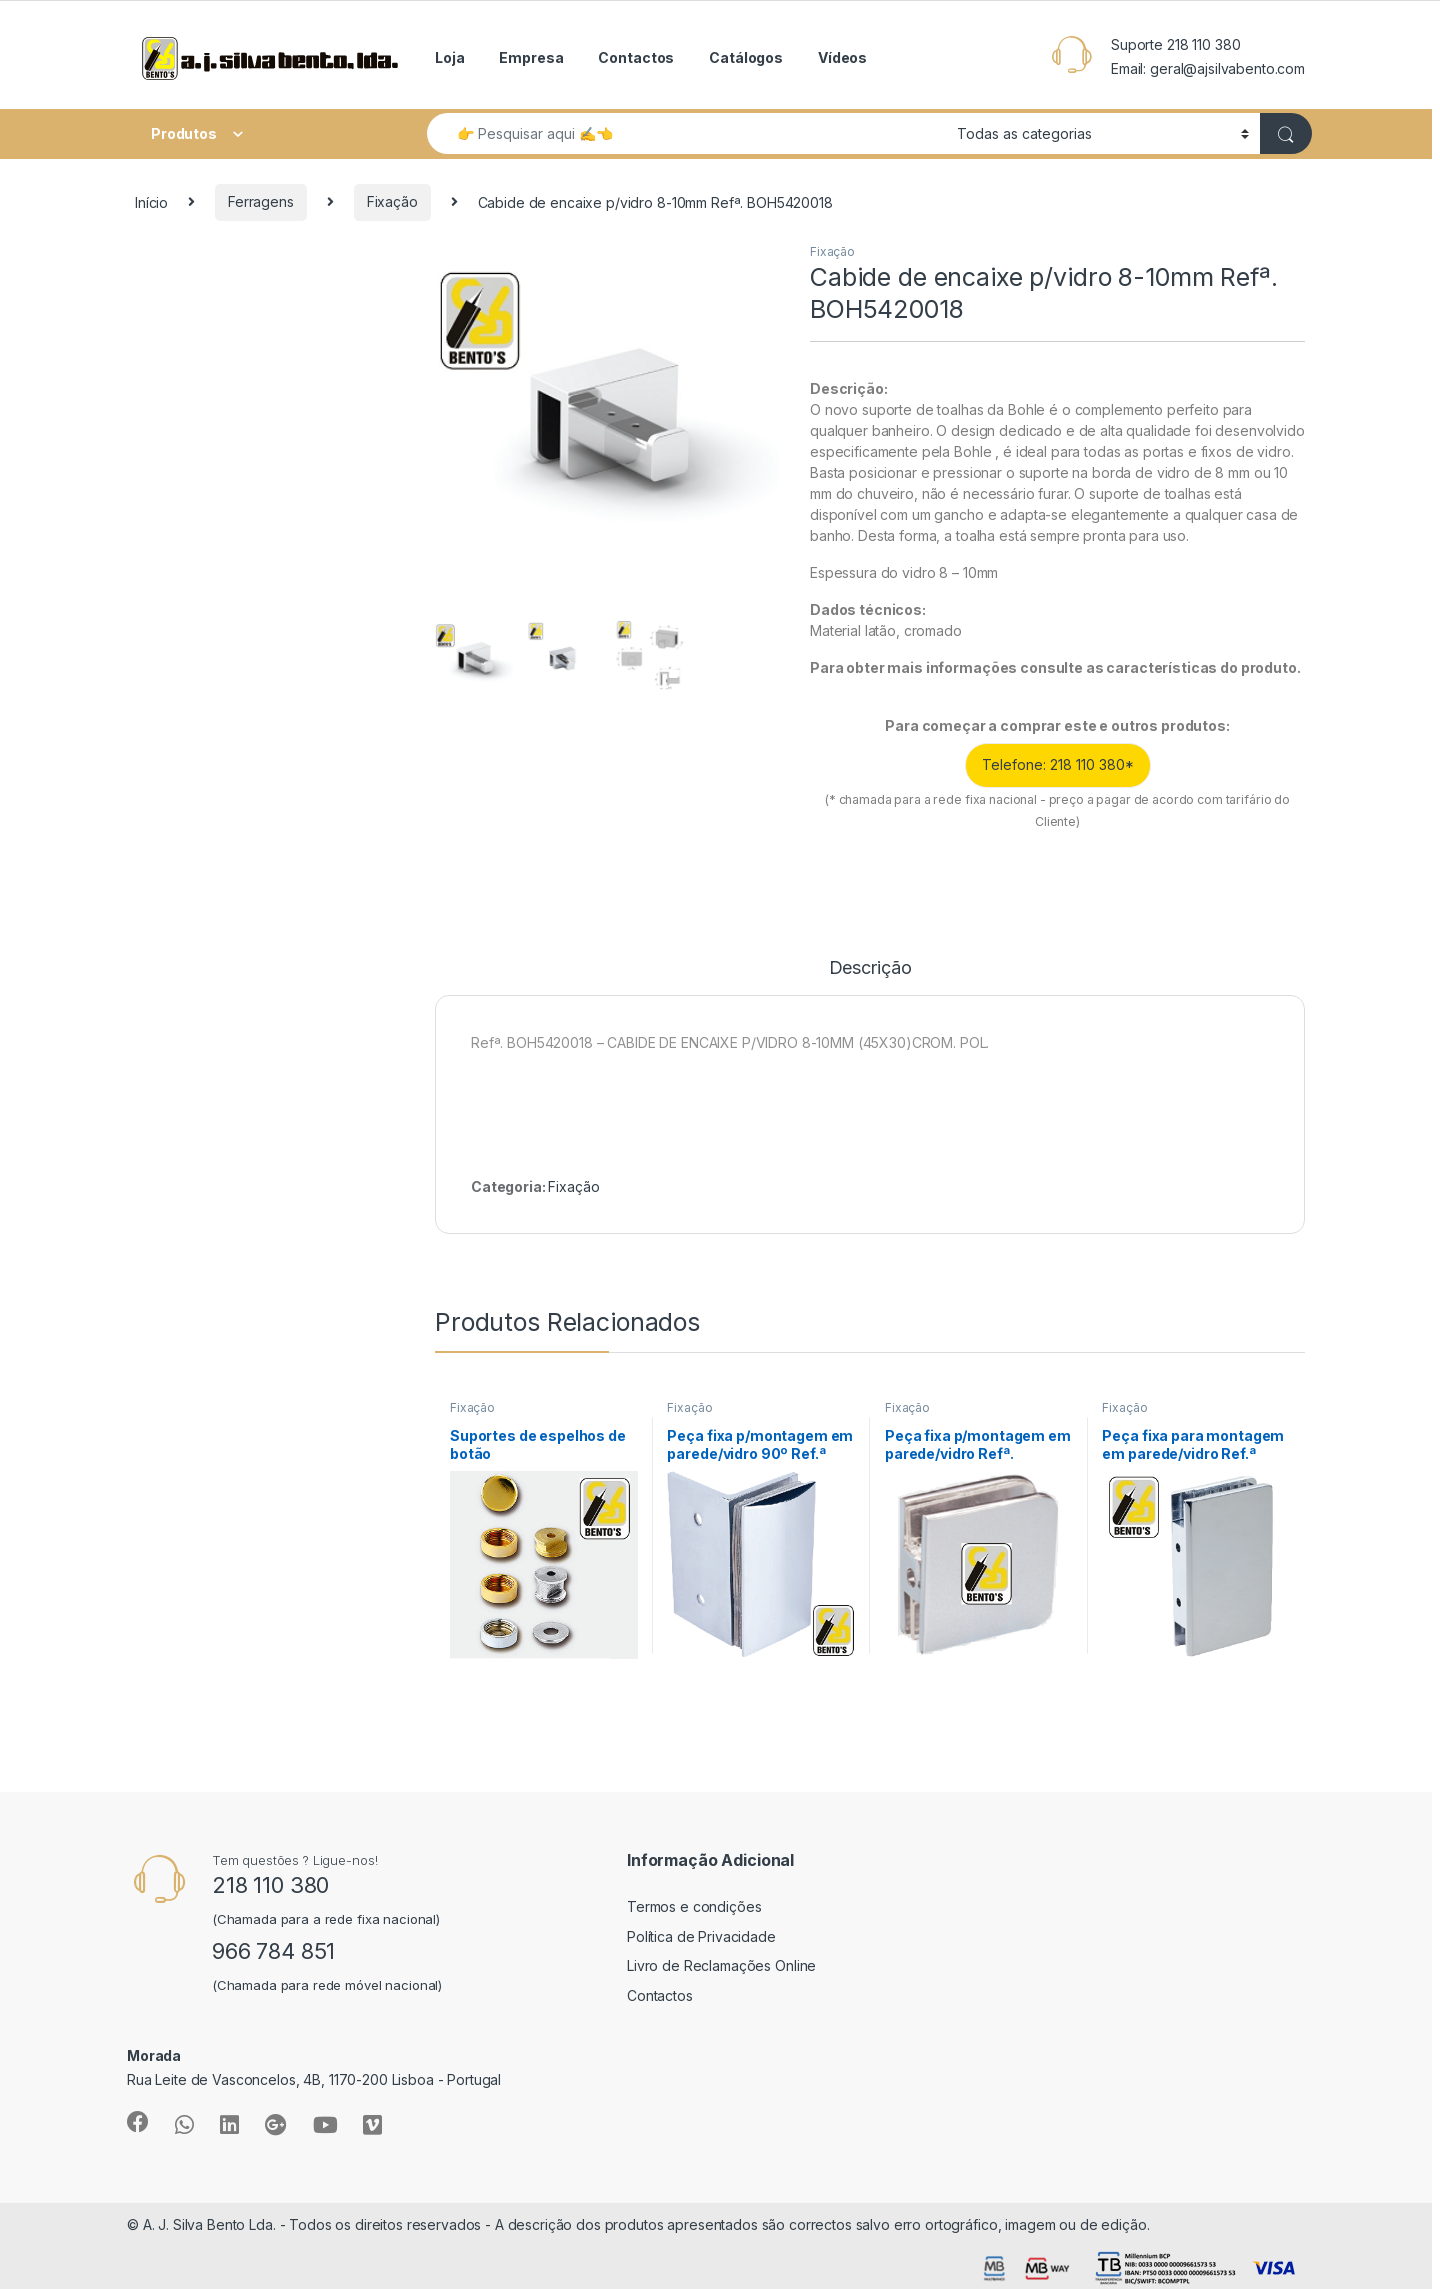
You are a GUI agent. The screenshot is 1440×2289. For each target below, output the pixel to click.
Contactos (636, 57)
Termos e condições (694, 1906)
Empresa (531, 57)
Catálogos (746, 57)
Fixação (392, 201)
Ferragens (261, 201)
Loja (449, 57)
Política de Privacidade (701, 1936)
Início (151, 201)
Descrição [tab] (870, 968)
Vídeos (842, 57)
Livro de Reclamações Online (721, 1965)
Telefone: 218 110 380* (1058, 764)
